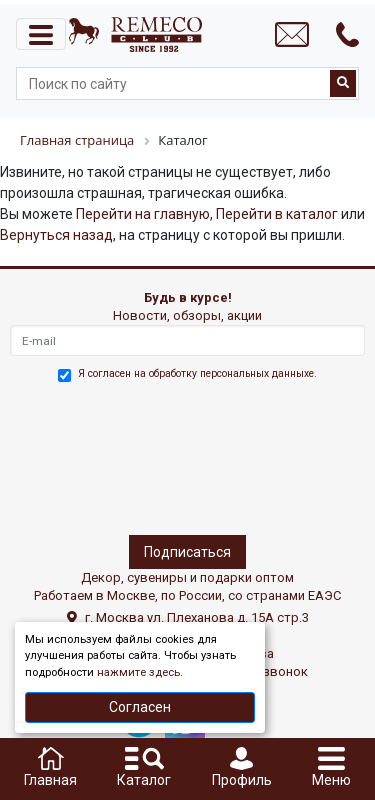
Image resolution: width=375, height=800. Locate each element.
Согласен (140, 707)
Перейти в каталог (277, 214)
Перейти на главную (143, 214)
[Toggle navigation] (41, 34)
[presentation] (97, 455)
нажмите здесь (138, 672)
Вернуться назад (56, 235)
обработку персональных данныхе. (233, 373)
